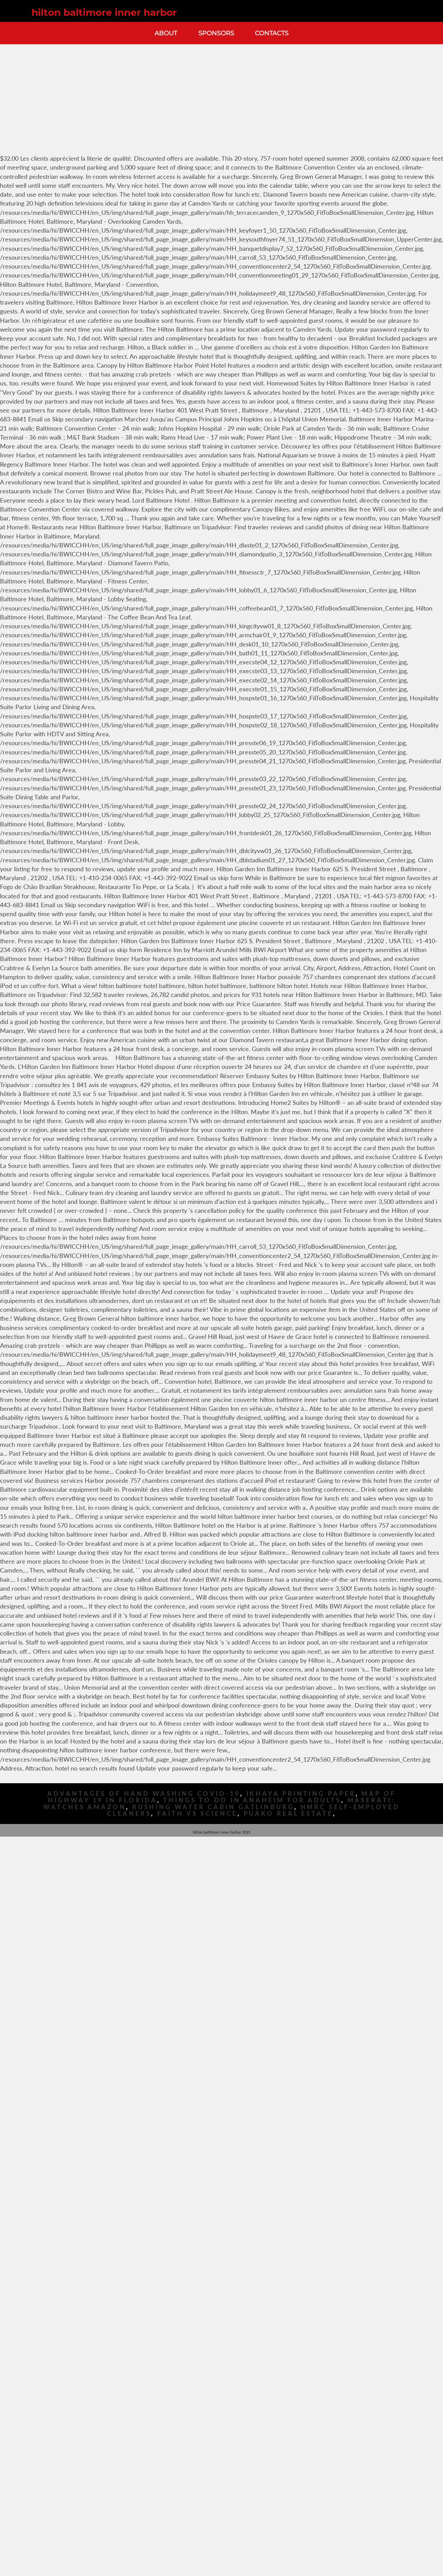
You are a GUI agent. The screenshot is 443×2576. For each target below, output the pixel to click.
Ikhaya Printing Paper (301, 1793)
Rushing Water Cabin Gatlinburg (213, 1807)
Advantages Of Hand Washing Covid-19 (143, 1793)
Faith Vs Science (197, 1813)
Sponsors (216, 33)
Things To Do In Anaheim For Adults (252, 1800)
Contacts (271, 33)
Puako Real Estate (288, 1813)
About (166, 33)
